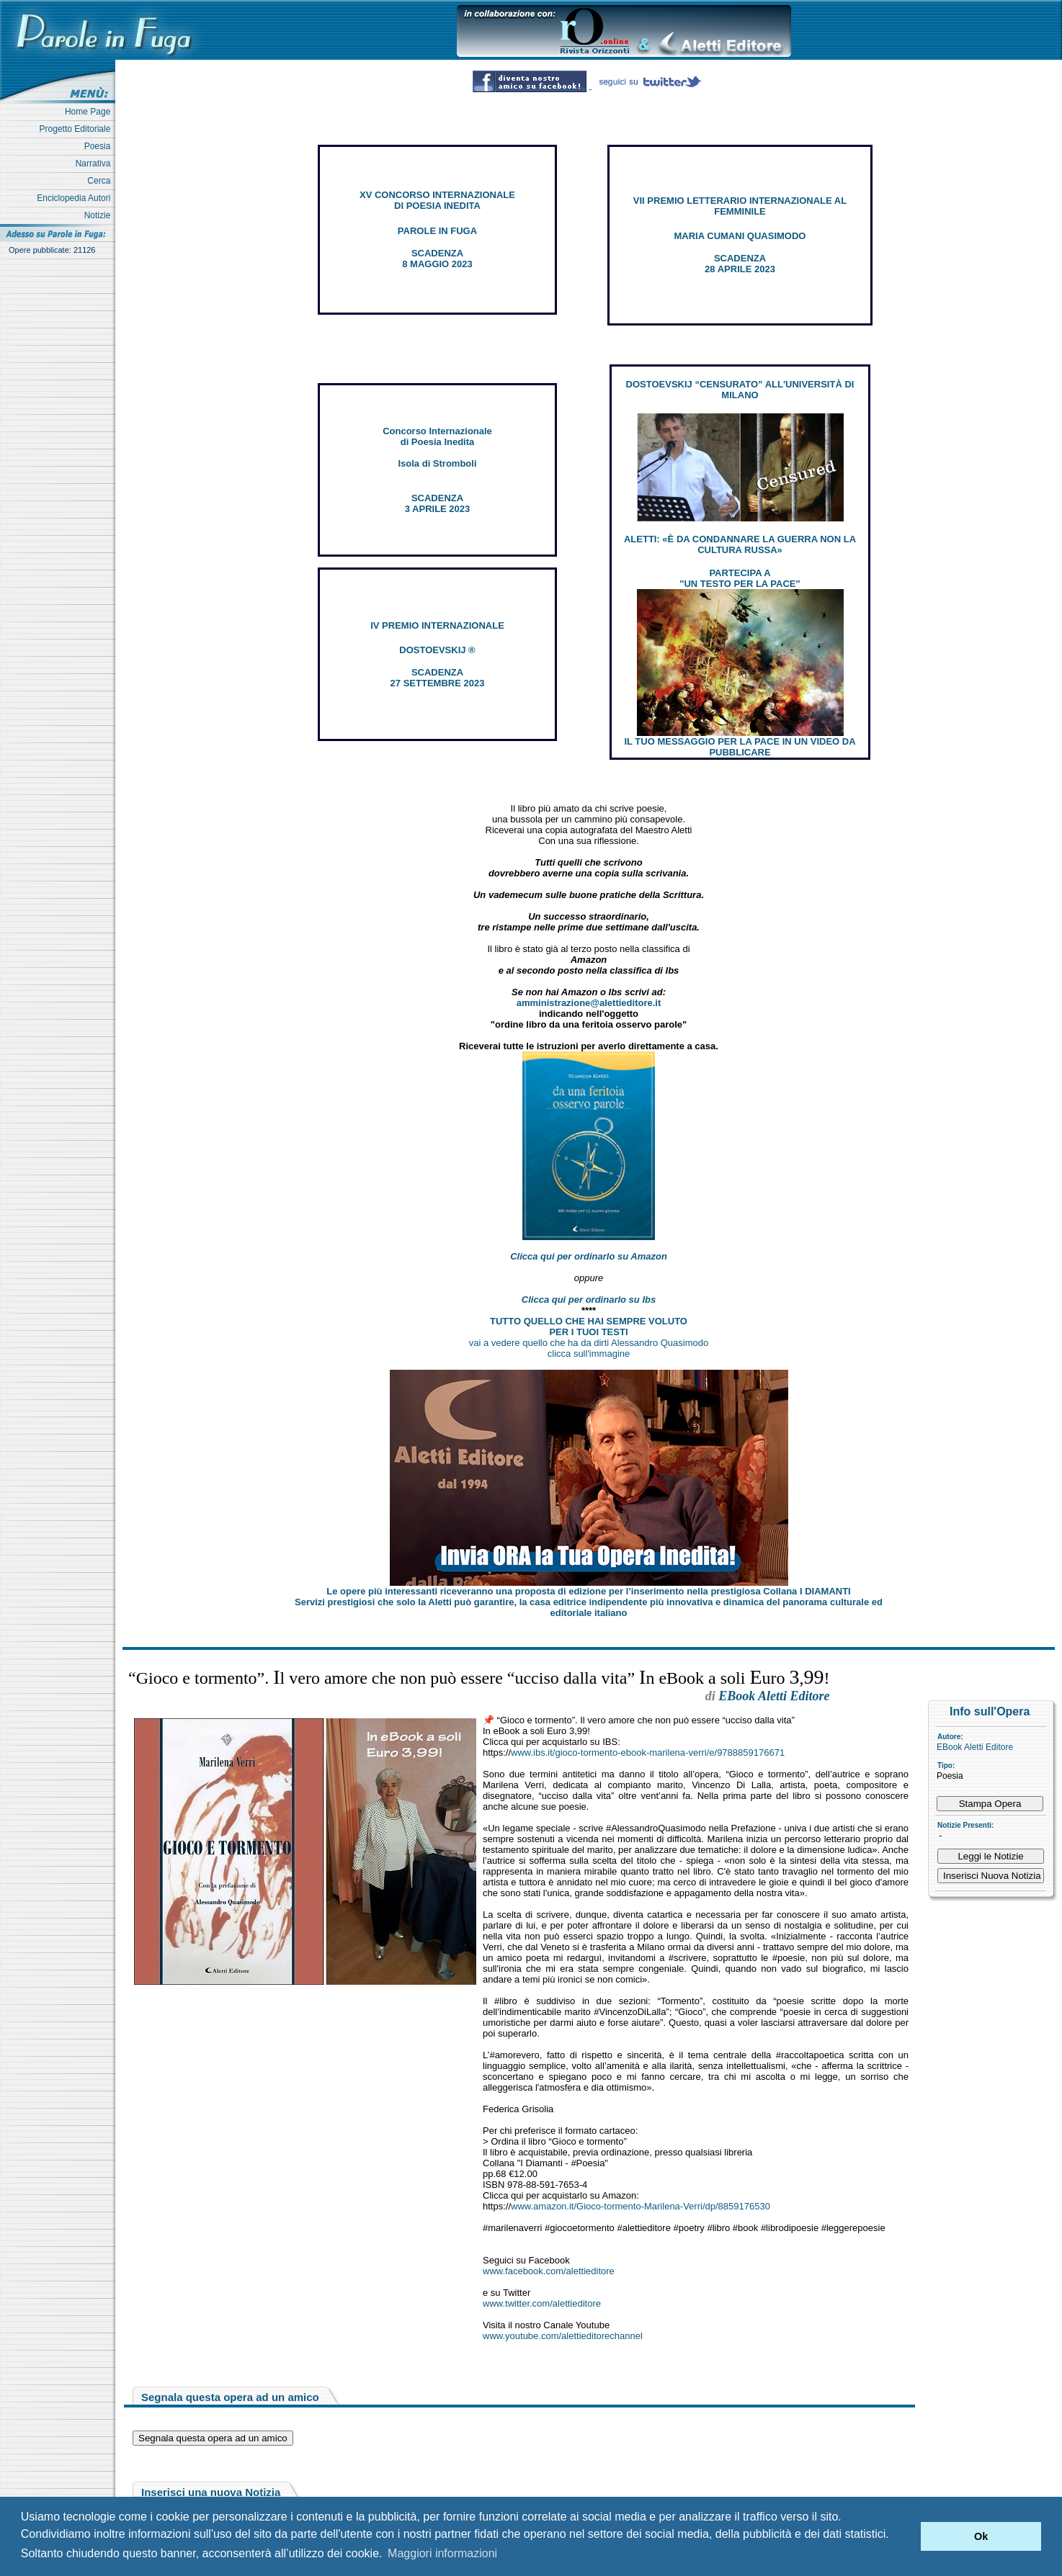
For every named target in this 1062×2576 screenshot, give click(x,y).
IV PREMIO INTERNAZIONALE (437, 625)
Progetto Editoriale (77, 129)
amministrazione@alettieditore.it (589, 1002)
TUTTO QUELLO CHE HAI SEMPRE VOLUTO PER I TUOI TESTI (588, 1326)
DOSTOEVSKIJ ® (437, 650)
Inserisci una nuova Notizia (210, 2492)
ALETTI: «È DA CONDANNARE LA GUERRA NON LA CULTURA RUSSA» (740, 544)
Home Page (90, 112)
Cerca (101, 181)
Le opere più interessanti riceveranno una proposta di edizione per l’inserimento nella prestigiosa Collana (588, 1591)
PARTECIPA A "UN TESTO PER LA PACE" (739, 578)
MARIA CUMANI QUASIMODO (740, 235)
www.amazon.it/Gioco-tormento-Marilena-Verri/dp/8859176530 (640, 2206)
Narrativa (95, 163)
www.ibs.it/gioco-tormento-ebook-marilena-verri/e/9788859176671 (648, 1752)
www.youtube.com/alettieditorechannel (563, 2335)
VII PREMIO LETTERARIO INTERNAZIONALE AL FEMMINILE (740, 206)
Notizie (99, 215)
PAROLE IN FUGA (437, 230)
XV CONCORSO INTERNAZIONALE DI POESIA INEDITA (437, 200)
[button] (906, 2536)
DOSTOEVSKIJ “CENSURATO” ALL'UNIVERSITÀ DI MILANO (740, 389)
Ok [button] (981, 2536)
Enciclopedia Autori (76, 198)
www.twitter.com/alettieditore (542, 2303)
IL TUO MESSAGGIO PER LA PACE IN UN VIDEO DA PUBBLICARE (739, 747)
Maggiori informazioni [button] (442, 2553)
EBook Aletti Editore (975, 1747)
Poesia (99, 146)
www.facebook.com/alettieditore (549, 2271)
